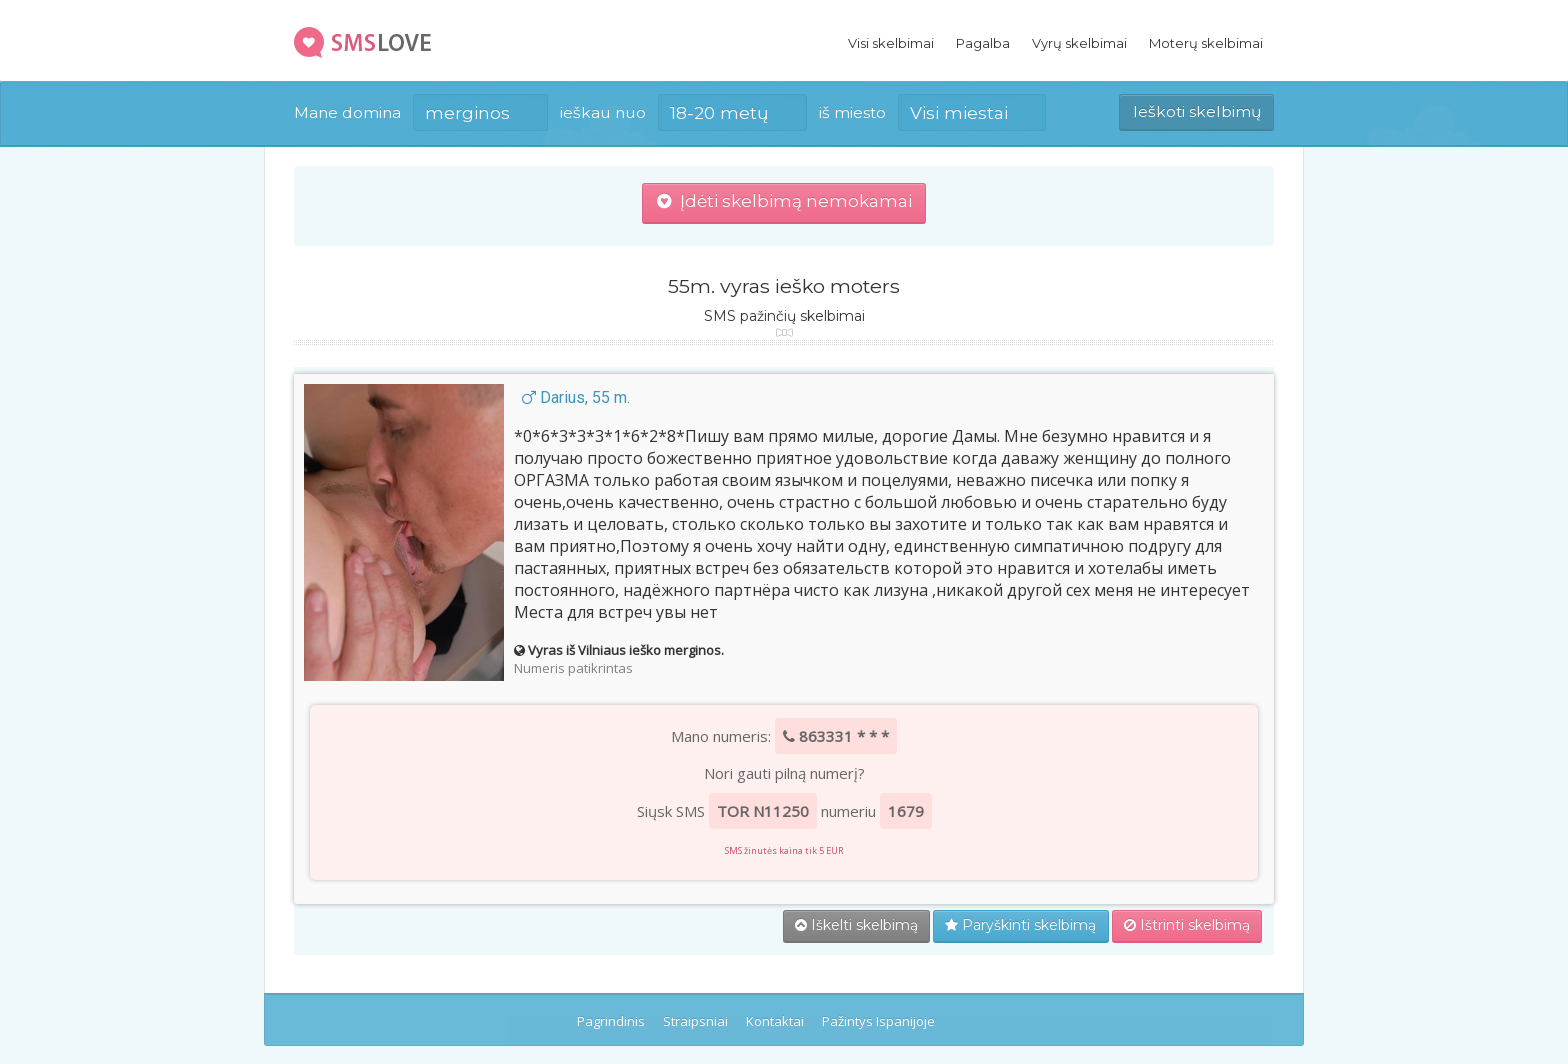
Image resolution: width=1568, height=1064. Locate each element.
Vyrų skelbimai (1079, 43)
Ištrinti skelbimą (1187, 925)
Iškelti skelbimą (856, 925)
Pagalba (983, 43)
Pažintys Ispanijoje (878, 1021)
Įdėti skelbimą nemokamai (784, 201)
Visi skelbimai (891, 43)
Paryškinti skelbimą (1020, 925)
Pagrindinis (611, 1021)
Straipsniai (695, 1021)
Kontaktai (775, 1021)
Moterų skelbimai (1206, 43)
